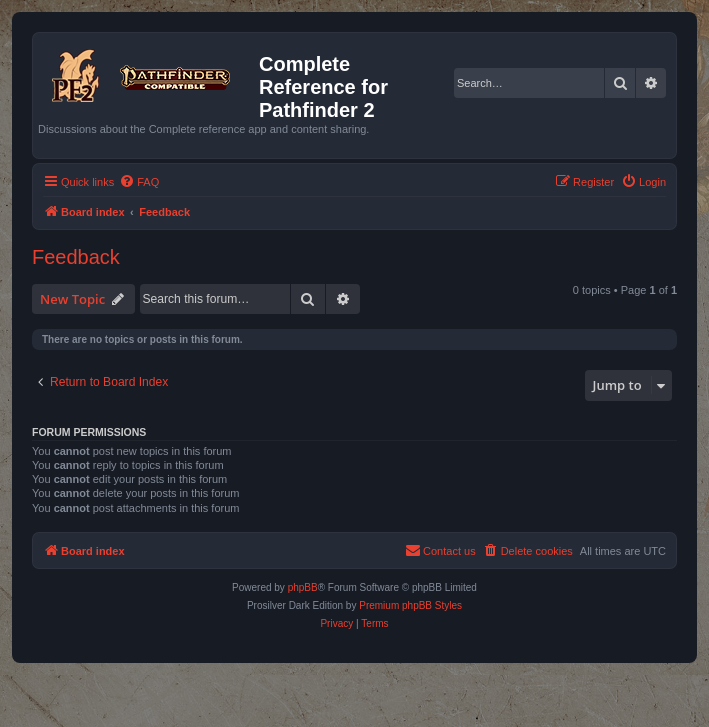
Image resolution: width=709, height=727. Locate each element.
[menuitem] (139, 182)
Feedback (76, 257)
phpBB (303, 587)
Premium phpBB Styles (410, 605)
